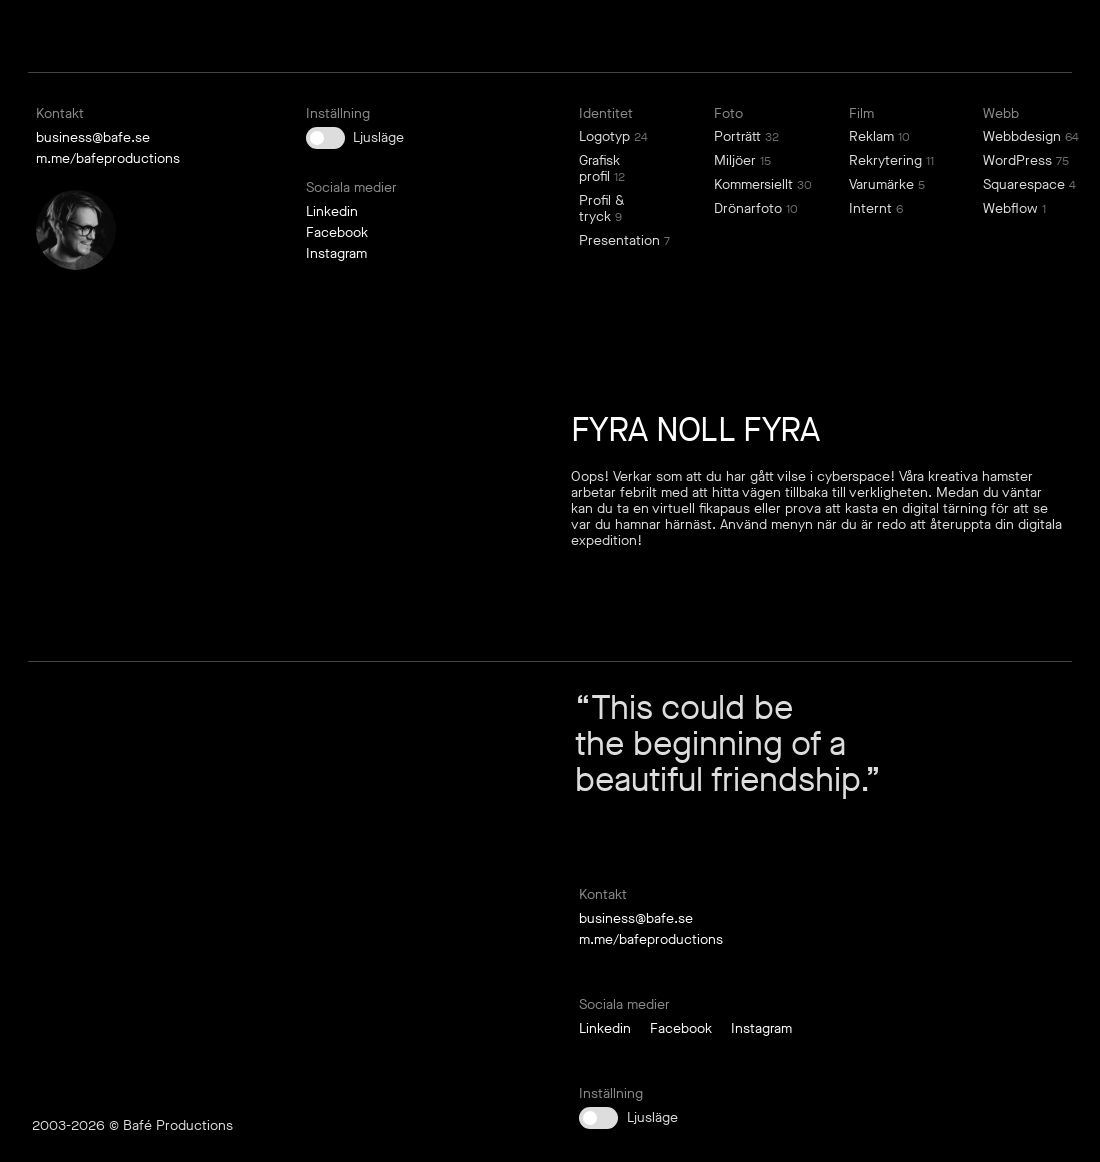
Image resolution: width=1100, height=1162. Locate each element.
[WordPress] (1025, 161)
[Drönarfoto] (756, 209)
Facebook (337, 232)
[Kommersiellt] (756, 185)
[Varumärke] (891, 185)
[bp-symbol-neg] (56, 36)
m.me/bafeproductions (108, 158)
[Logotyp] (621, 137)
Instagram (336, 253)
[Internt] (891, 209)
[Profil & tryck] (621, 209)
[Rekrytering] (891, 161)
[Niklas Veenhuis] (76, 230)
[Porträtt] (756, 137)
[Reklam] (891, 137)
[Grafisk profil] (621, 169)
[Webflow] (1025, 209)
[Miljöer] (756, 161)
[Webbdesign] (1025, 137)
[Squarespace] (1025, 185)
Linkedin (332, 211)
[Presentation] (621, 241)
